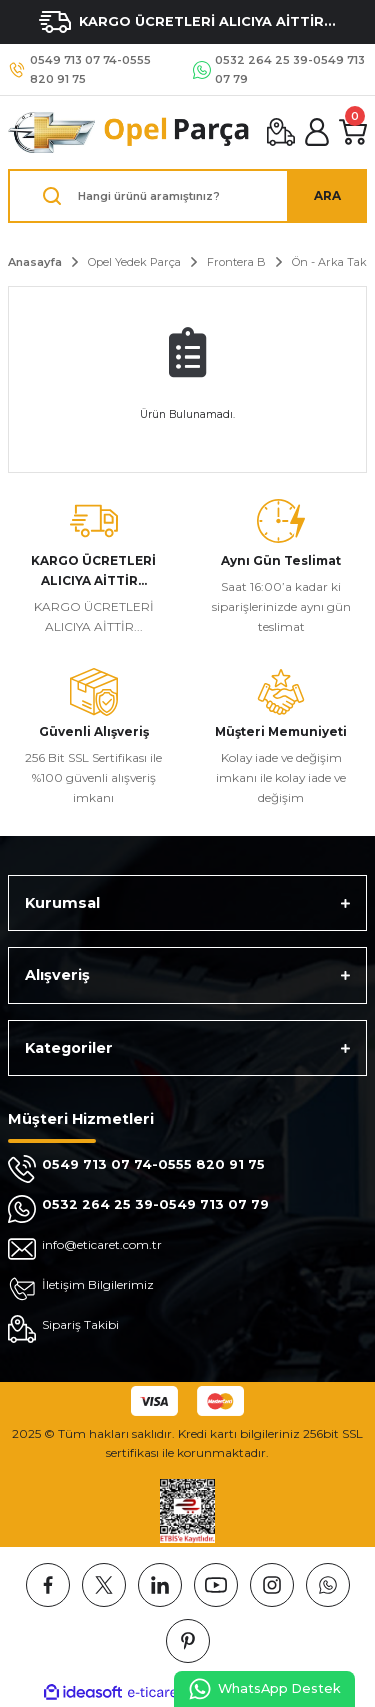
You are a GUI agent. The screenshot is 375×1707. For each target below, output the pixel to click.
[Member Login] (317, 132)
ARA (327, 195)
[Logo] (129, 132)
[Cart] (353, 132)
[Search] (187, 196)
